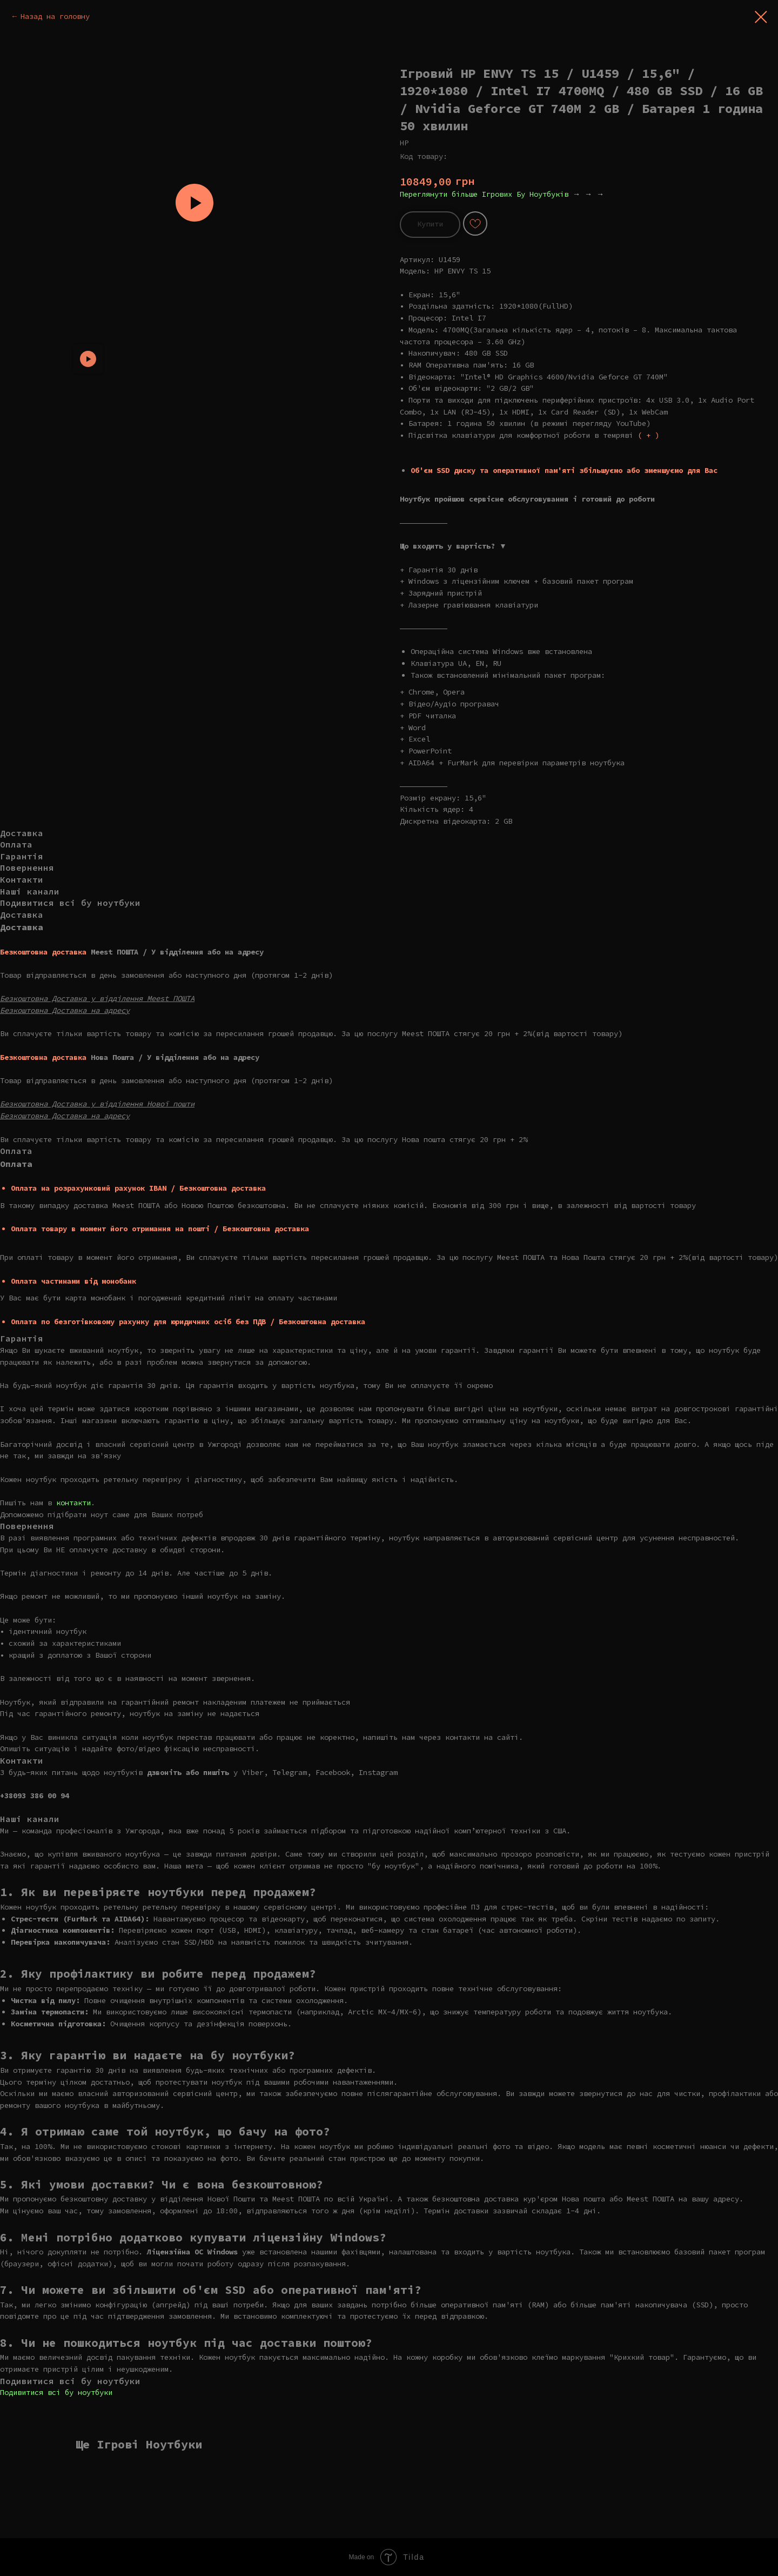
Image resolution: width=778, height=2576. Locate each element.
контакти (73, 1502)
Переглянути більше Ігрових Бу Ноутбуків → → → (502, 194)
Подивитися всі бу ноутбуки (56, 2392)
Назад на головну (55, 16)
